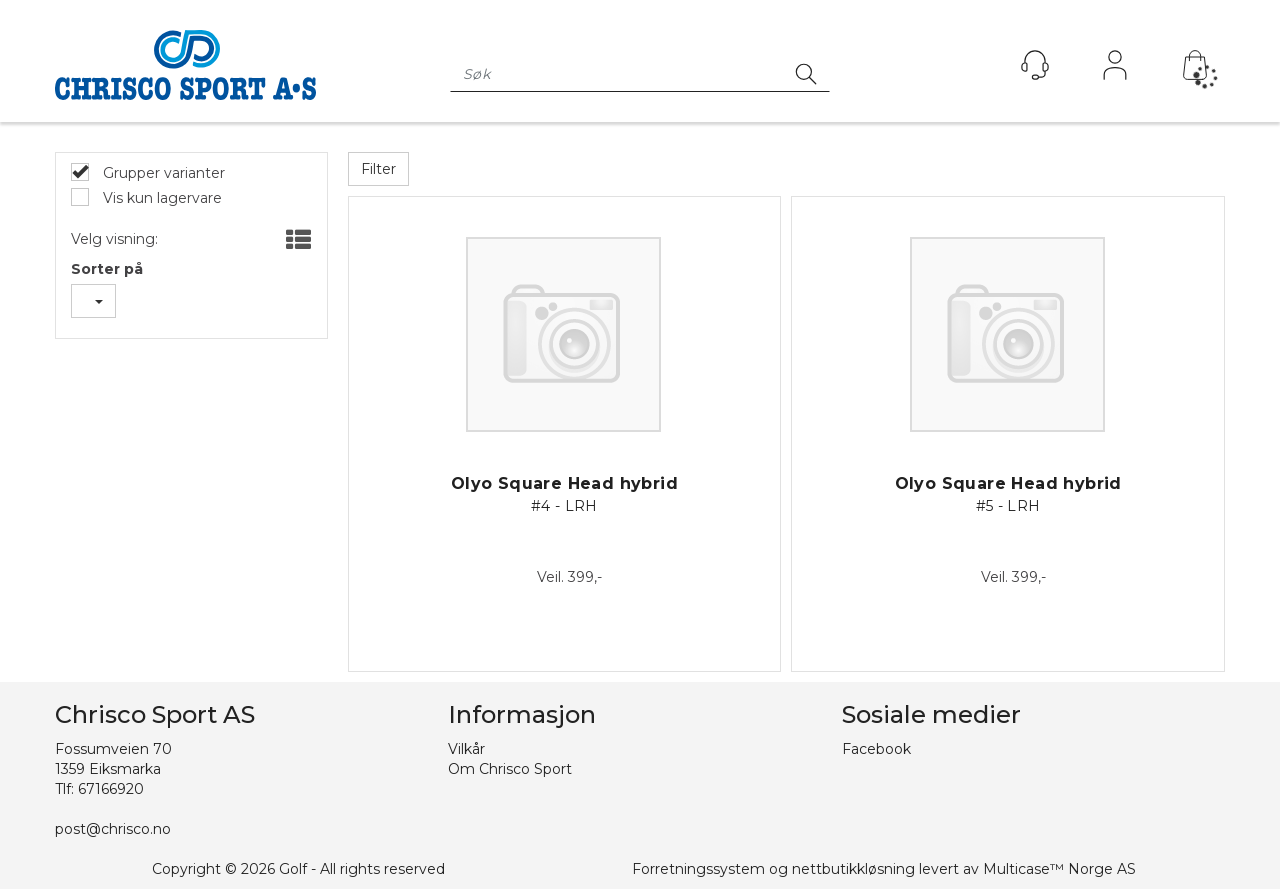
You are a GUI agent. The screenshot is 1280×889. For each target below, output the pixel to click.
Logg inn (1115, 70)
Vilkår (466, 749)
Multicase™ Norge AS (1059, 869)
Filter (378, 169)
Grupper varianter (162, 173)
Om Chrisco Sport (510, 769)
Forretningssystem (698, 869)
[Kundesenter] (1035, 65)
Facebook (876, 749)
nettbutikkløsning (853, 869)
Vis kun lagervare (160, 198)
